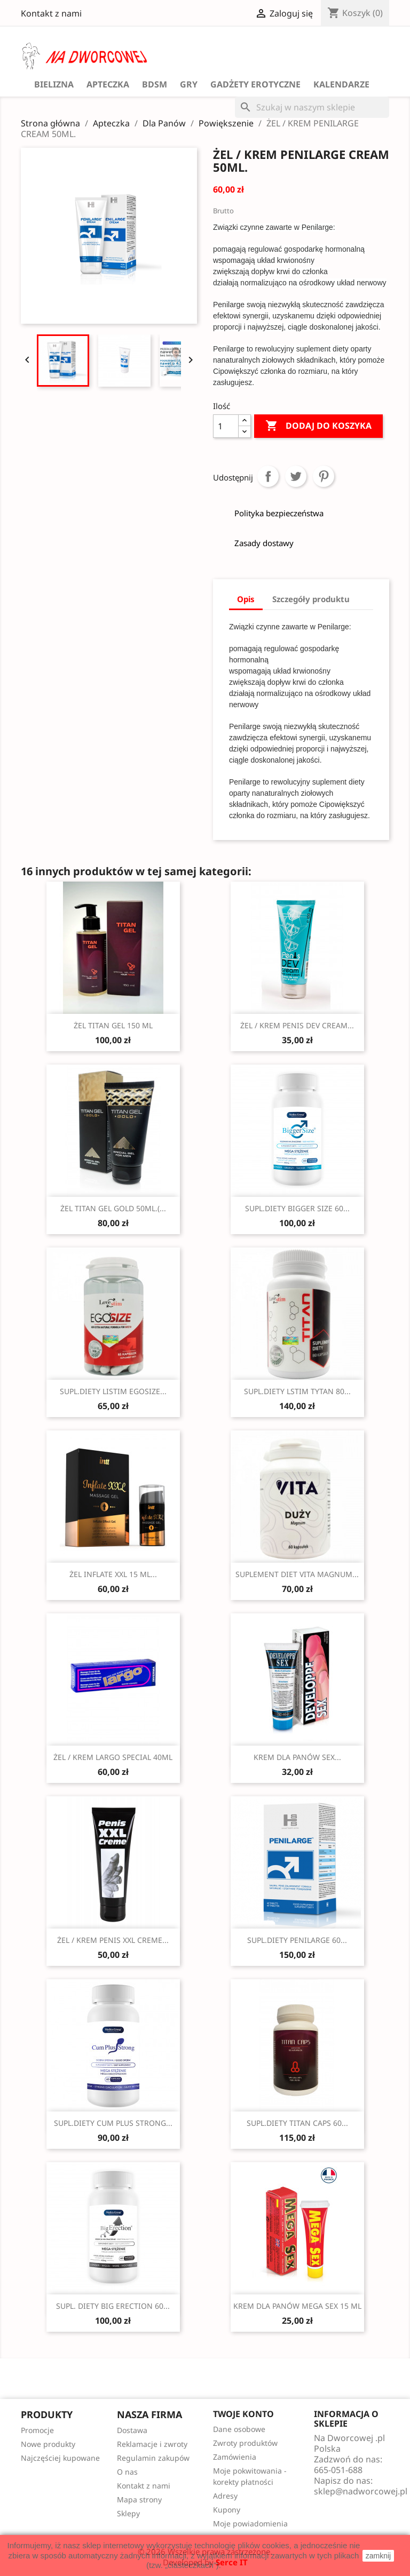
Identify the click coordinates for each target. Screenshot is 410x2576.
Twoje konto (243, 2414)
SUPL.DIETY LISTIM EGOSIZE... (113, 1391)
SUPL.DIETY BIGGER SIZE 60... (297, 1208)
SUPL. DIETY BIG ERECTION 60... (113, 2306)
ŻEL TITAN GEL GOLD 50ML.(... (113, 1208)
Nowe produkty (48, 2444)
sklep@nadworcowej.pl (360, 2491)
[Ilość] (226, 426)
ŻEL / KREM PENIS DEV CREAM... (297, 1025)
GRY (189, 84)
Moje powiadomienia (250, 2523)
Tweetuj (295, 476)
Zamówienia (234, 2457)
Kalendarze (341, 84)
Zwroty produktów (245, 2443)
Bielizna (54, 84)
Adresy (225, 2496)
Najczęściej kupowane (60, 2458)
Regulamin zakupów (153, 2458)
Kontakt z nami (51, 13)
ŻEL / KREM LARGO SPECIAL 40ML (112, 1757)
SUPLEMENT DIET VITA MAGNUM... (297, 1574)
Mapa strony (139, 2499)
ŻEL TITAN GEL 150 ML (113, 1025)
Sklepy (128, 2513)
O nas (127, 2472)
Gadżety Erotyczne (255, 84)
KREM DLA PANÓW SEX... (297, 1757)
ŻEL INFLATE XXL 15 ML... (113, 1574)
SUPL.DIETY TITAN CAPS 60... (297, 2123)
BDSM (154, 84)
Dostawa (132, 2430)
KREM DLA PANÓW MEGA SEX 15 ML (297, 2306)
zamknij (378, 2555)
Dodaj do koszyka (318, 426)
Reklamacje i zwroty (152, 2444)
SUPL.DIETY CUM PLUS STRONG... (113, 2123)
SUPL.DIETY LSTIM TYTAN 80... (297, 1391)
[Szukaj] (312, 107)
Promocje (37, 2430)
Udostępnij (268, 476)
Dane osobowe (239, 2429)
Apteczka (107, 84)
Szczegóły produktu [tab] (311, 599)
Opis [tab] (246, 599)
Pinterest (323, 476)
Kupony (226, 2510)
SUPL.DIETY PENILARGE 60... (297, 1940)
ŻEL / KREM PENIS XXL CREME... (113, 1940)
